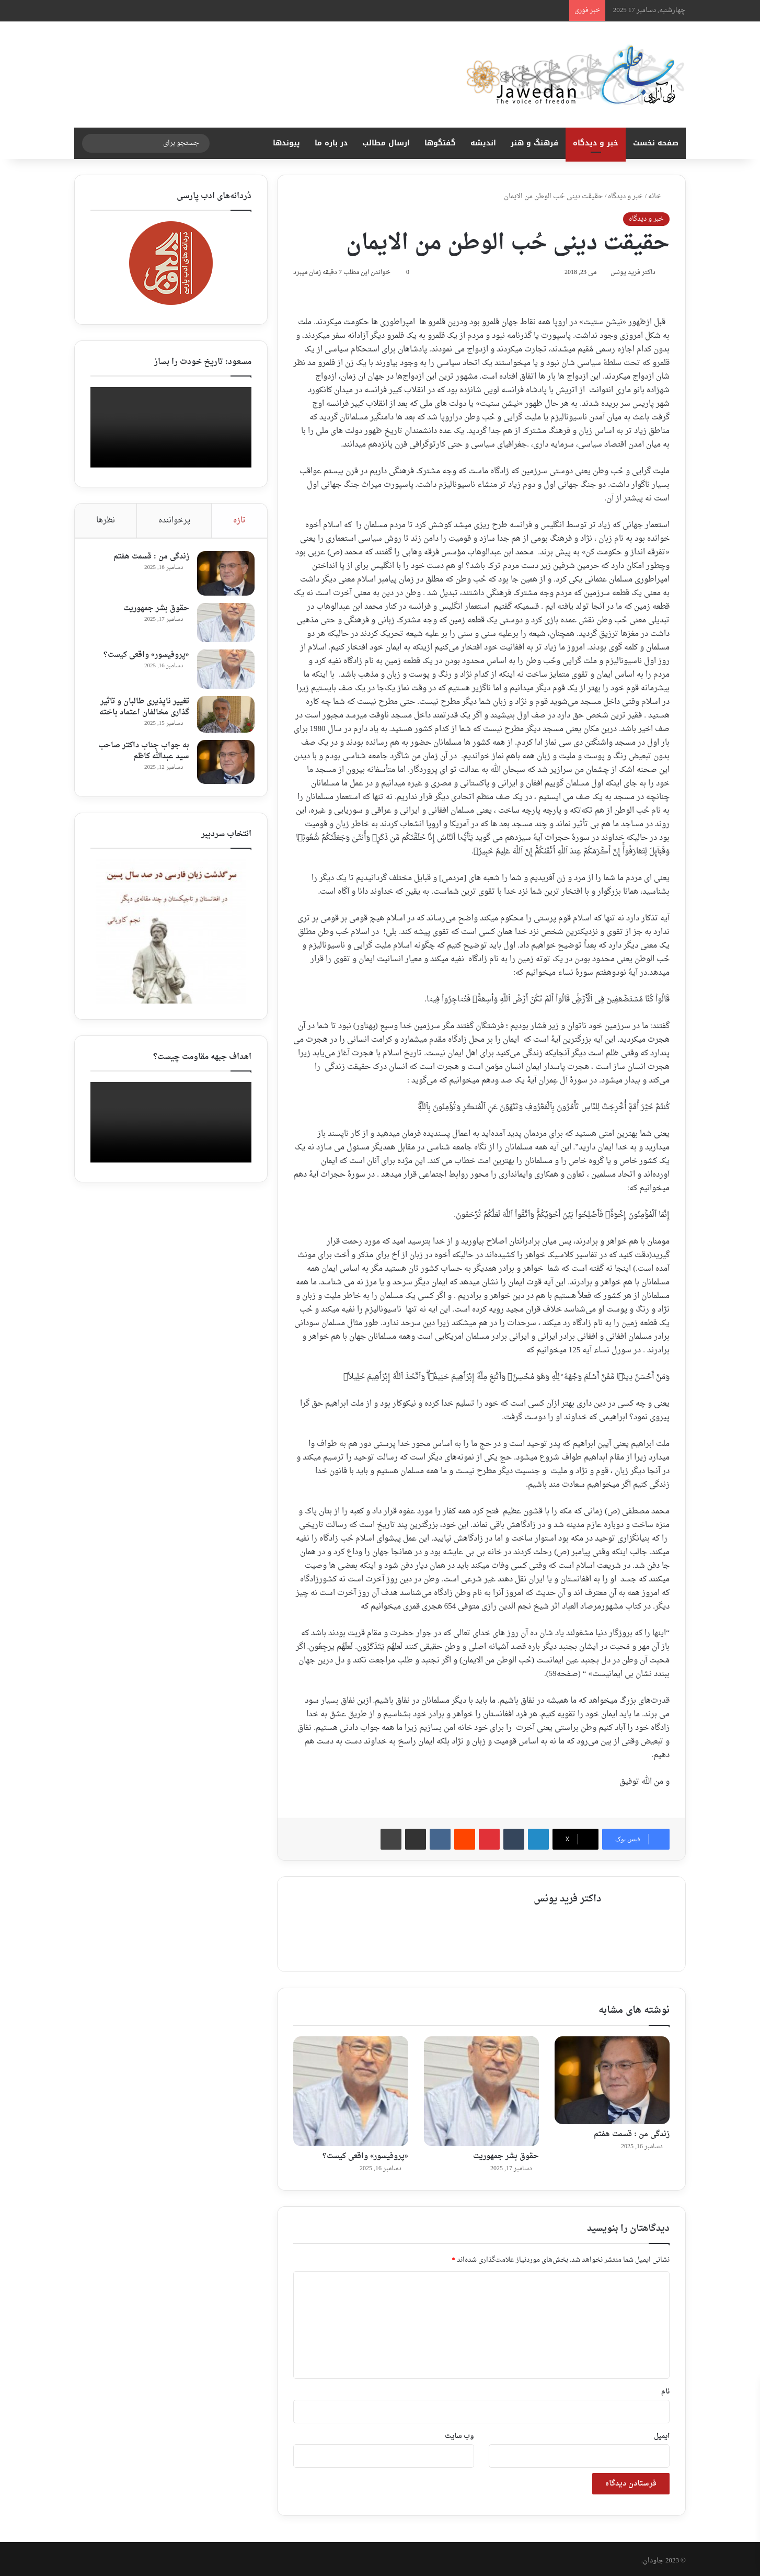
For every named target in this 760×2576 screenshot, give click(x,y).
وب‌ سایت (459, 2432)
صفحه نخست (655, 143)
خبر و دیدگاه (595, 143)
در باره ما (331, 143)
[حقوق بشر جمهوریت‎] (481, 2087)
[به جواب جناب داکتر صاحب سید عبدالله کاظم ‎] (222, 765)
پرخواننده (174, 520)
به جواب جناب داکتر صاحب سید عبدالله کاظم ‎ (140, 754)
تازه (239, 520)
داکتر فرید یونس (628, 274)
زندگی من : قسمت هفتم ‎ (631, 2131)
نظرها (105, 520)
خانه (659, 196)
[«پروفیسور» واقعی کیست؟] (350, 2087)
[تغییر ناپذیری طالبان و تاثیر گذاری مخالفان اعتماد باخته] (222, 717)
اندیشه (483, 143)
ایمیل (662, 2432)
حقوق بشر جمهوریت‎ (506, 2153)
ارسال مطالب (386, 143)
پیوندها (286, 143)
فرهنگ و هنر (534, 143)
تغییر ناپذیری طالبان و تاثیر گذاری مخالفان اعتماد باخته (141, 709)
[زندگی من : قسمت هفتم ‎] (612, 2077)
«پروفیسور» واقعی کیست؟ (365, 2153)
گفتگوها (440, 143)
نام (665, 2388)
